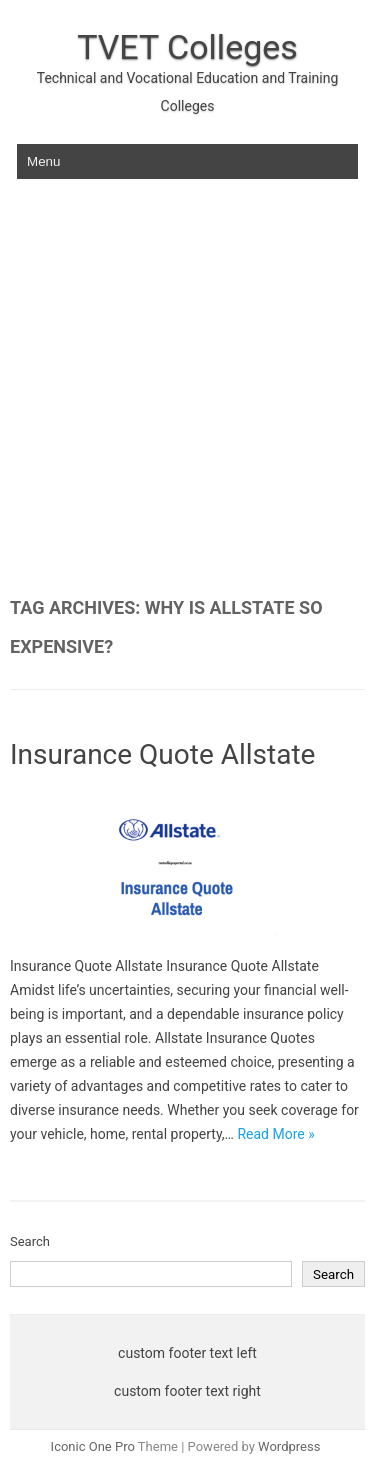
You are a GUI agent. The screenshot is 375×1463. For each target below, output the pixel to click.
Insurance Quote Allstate (162, 754)
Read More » (275, 1134)
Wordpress (289, 1446)
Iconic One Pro (93, 1446)
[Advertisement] (187, 400)
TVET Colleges (187, 47)
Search (30, 1241)
